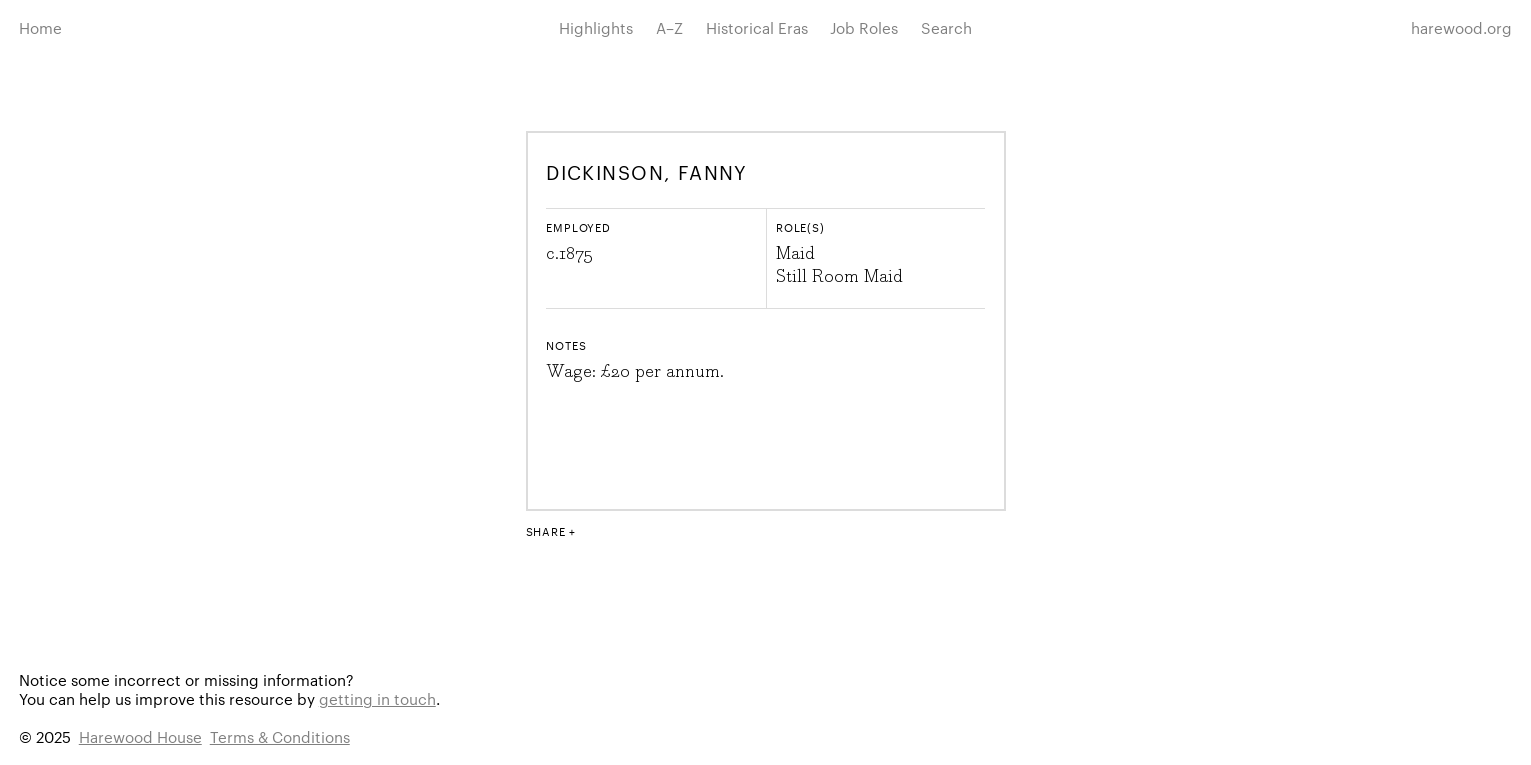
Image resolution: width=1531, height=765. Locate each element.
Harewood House (140, 736)
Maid (795, 254)
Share (546, 531)
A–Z (669, 27)
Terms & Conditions (280, 736)
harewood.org (1461, 27)
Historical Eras (757, 27)
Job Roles (864, 27)
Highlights (596, 27)
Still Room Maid (839, 277)
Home (40, 27)
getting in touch (377, 698)
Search (946, 27)
